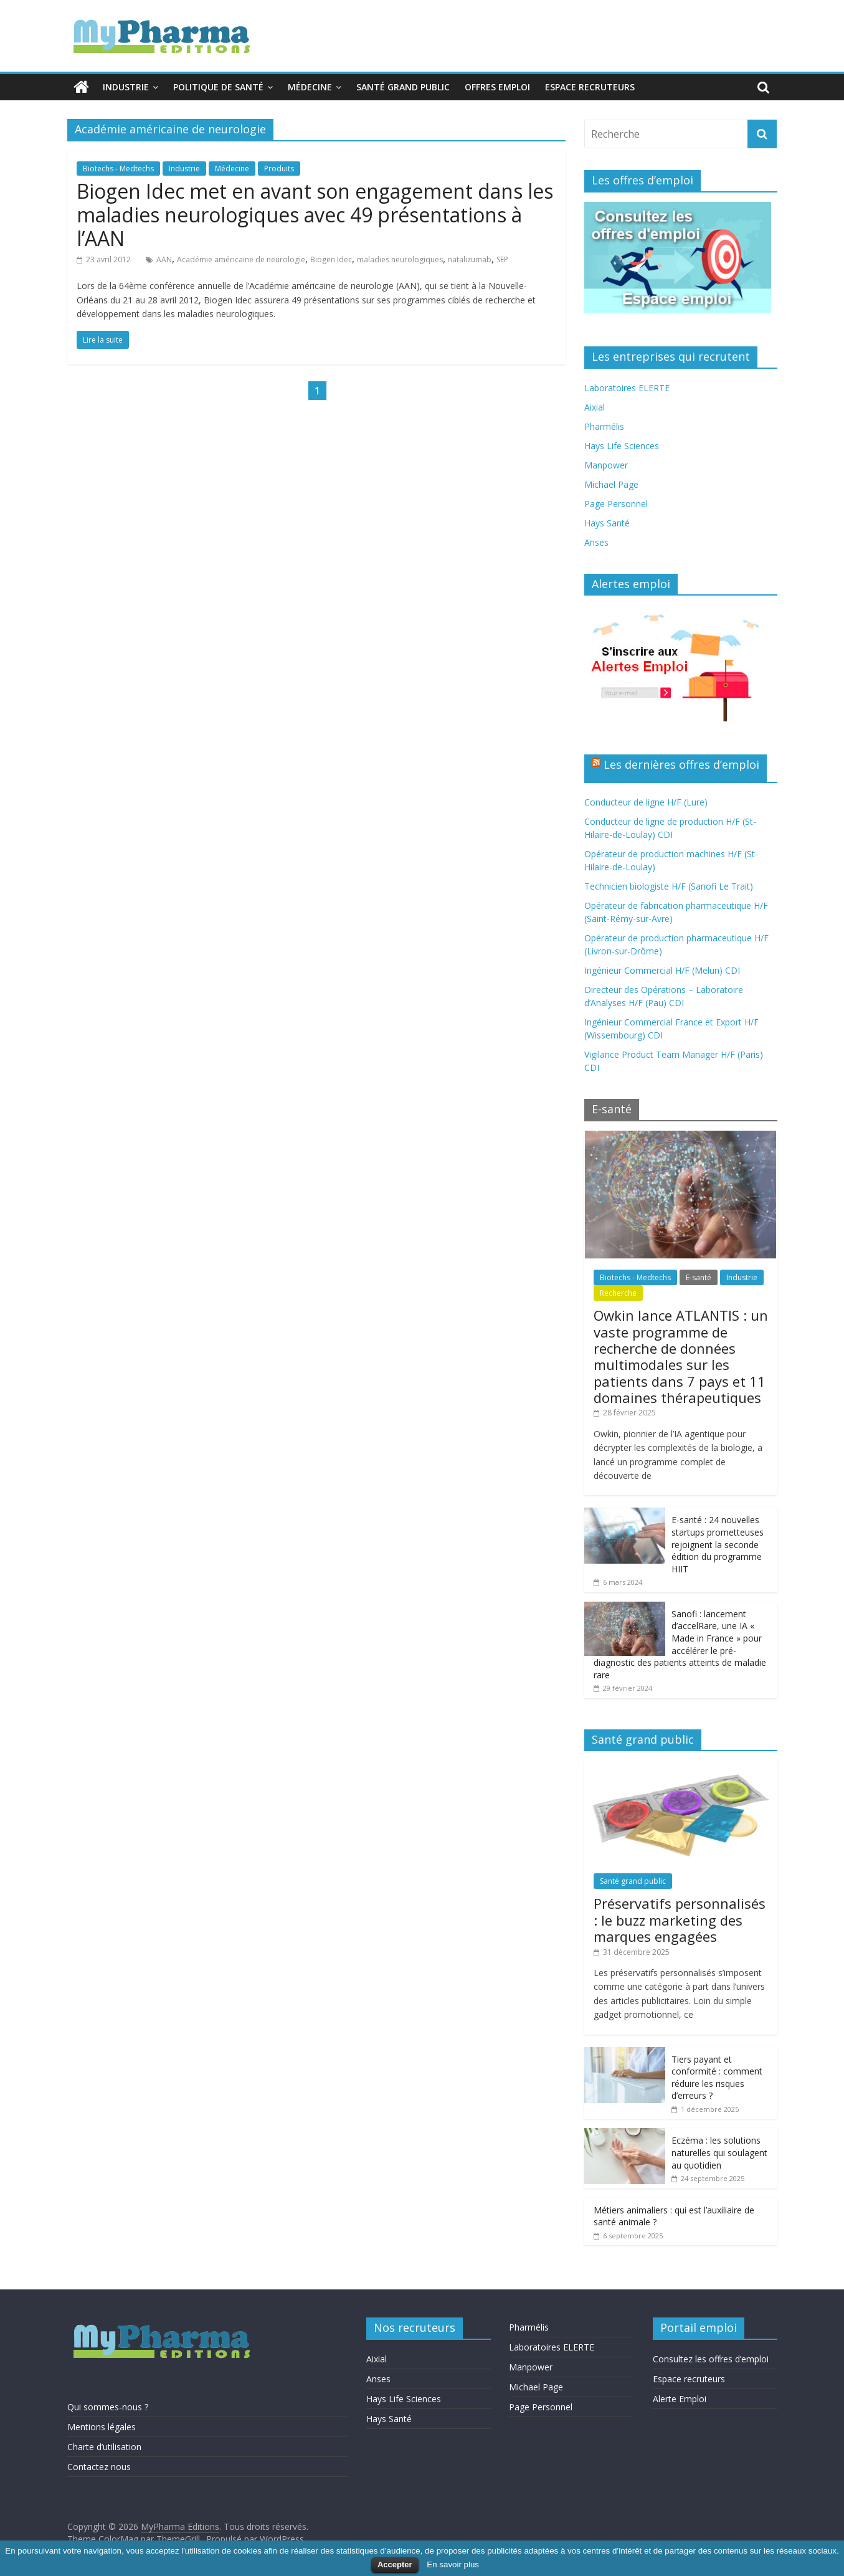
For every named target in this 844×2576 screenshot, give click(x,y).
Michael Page (611, 484)
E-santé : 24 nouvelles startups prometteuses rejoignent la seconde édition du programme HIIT (717, 1544)
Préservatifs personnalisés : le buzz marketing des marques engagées (680, 1920)
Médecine (310, 87)
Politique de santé (218, 87)
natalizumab (469, 259)
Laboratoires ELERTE (627, 388)
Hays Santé (607, 523)
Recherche (618, 1293)
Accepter (394, 2564)
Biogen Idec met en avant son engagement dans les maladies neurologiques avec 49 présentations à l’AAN (315, 215)
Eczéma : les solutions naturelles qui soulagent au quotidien (719, 2152)
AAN (164, 259)
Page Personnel (616, 504)
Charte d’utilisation (104, 2447)
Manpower (606, 465)
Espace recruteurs (590, 87)
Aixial (594, 407)
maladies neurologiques (400, 259)
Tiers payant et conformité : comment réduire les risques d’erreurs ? (716, 2077)
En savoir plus (453, 2564)
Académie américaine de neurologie (241, 259)
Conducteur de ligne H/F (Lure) (646, 802)
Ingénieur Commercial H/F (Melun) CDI (662, 970)
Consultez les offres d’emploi (711, 2359)
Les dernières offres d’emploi (681, 764)
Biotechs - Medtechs (118, 168)
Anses (596, 542)
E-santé (698, 1277)
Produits (279, 168)
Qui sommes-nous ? (107, 2407)
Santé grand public (403, 87)
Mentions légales (101, 2427)
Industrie (126, 87)
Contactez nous (99, 2467)
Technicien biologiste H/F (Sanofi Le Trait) (668, 886)
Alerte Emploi (679, 2399)
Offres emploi (497, 87)
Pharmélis (604, 426)
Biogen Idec (331, 259)
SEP (502, 259)
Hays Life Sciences (621, 446)
